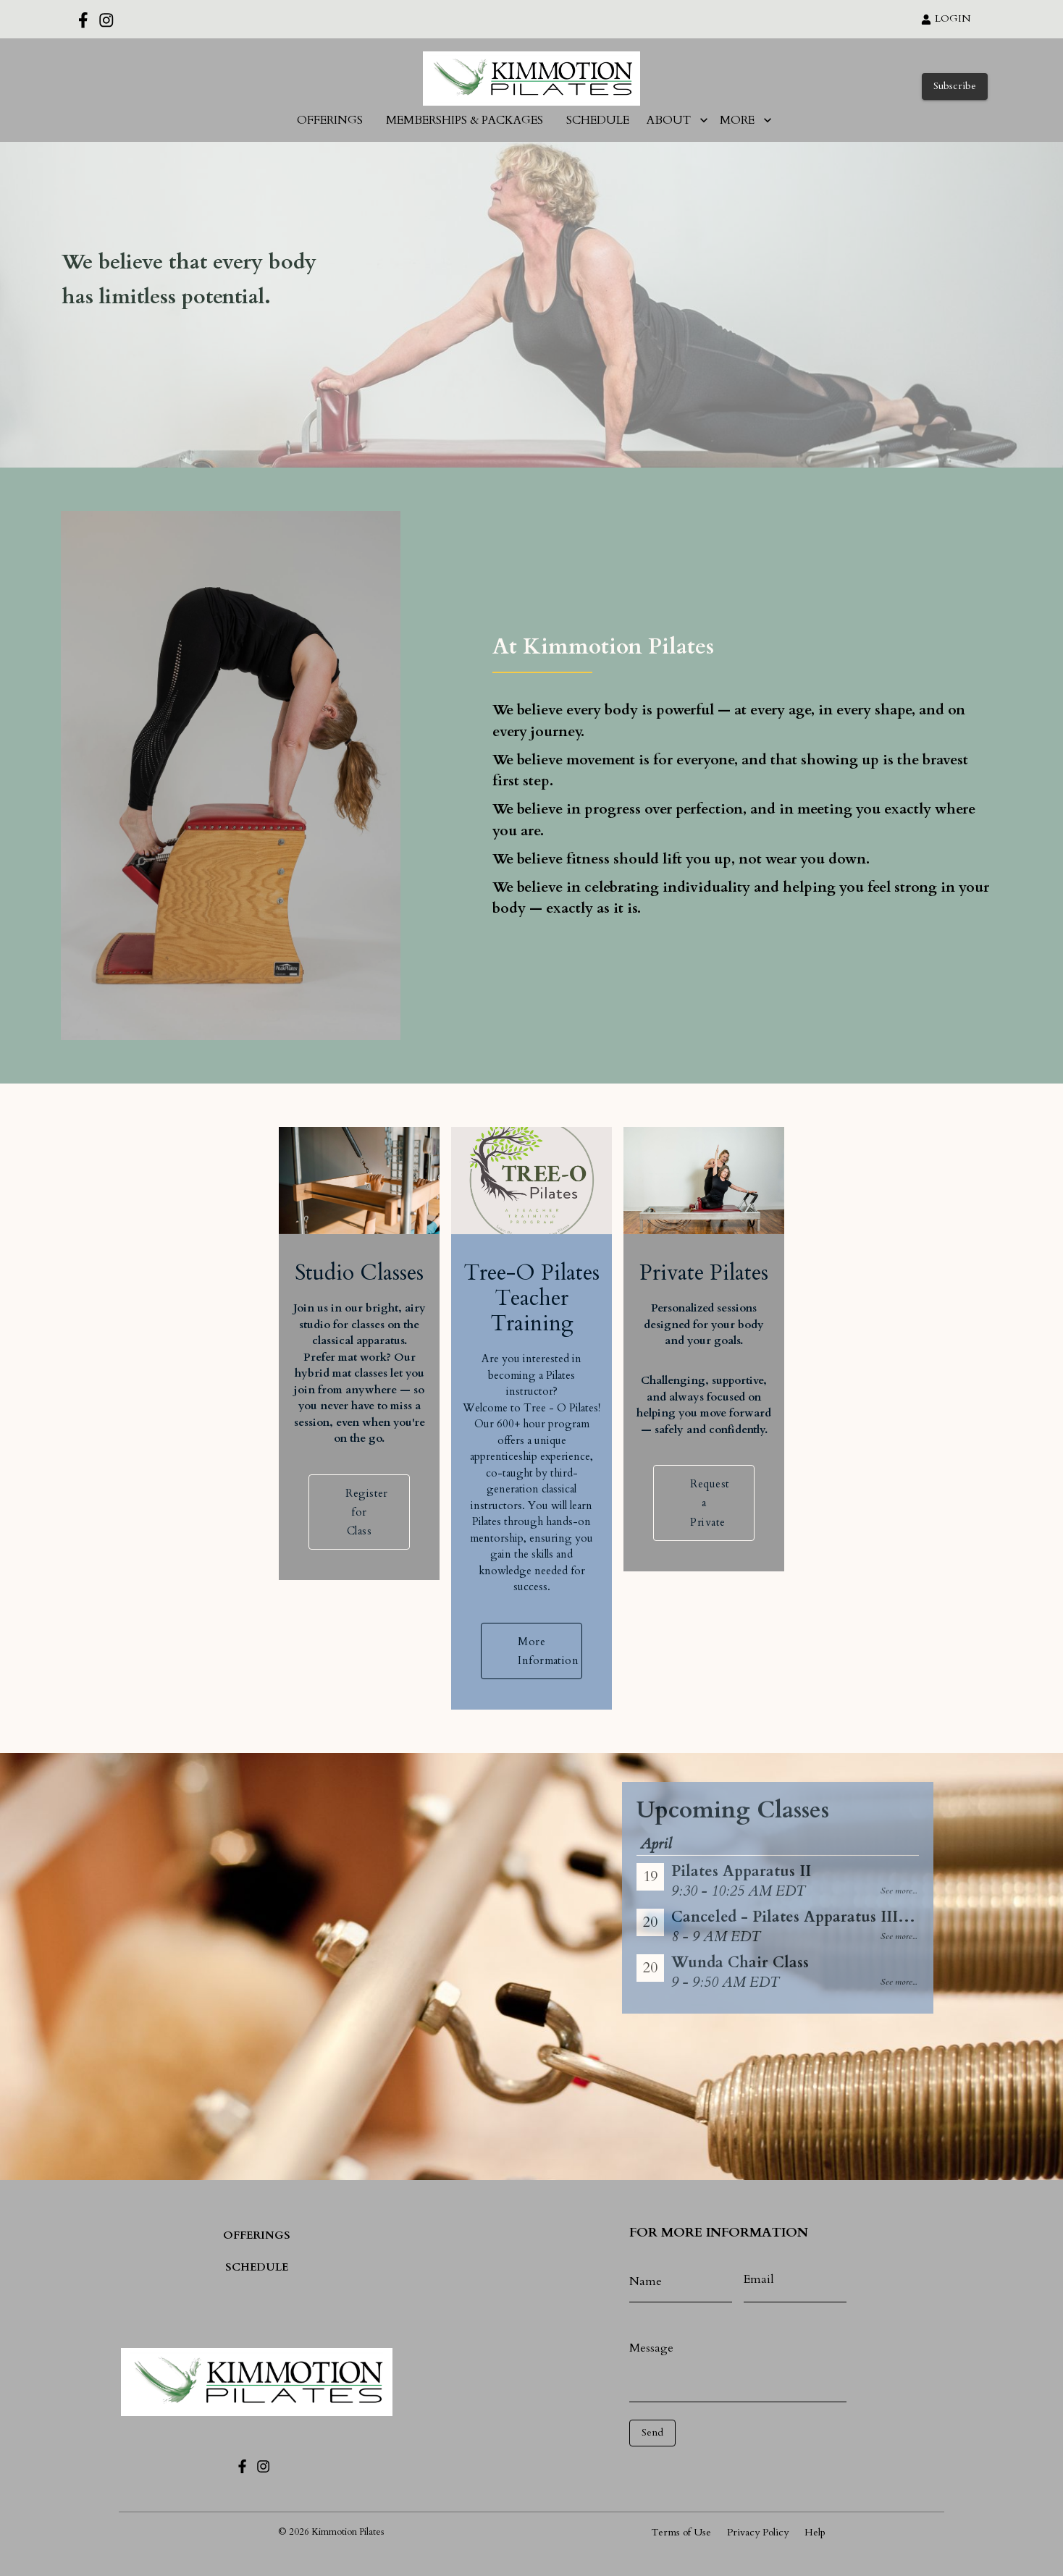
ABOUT (677, 120)
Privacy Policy (758, 2532)
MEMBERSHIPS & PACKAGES (464, 120)
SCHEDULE (598, 120)
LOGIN (946, 18)
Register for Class (358, 1553)
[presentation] (694, 2468)
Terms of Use (681, 2532)
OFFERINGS (329, 120)
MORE (746, 120)
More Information (531, 1692)
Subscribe (955, 86)
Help (814, 2532)
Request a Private (703, 1544)
